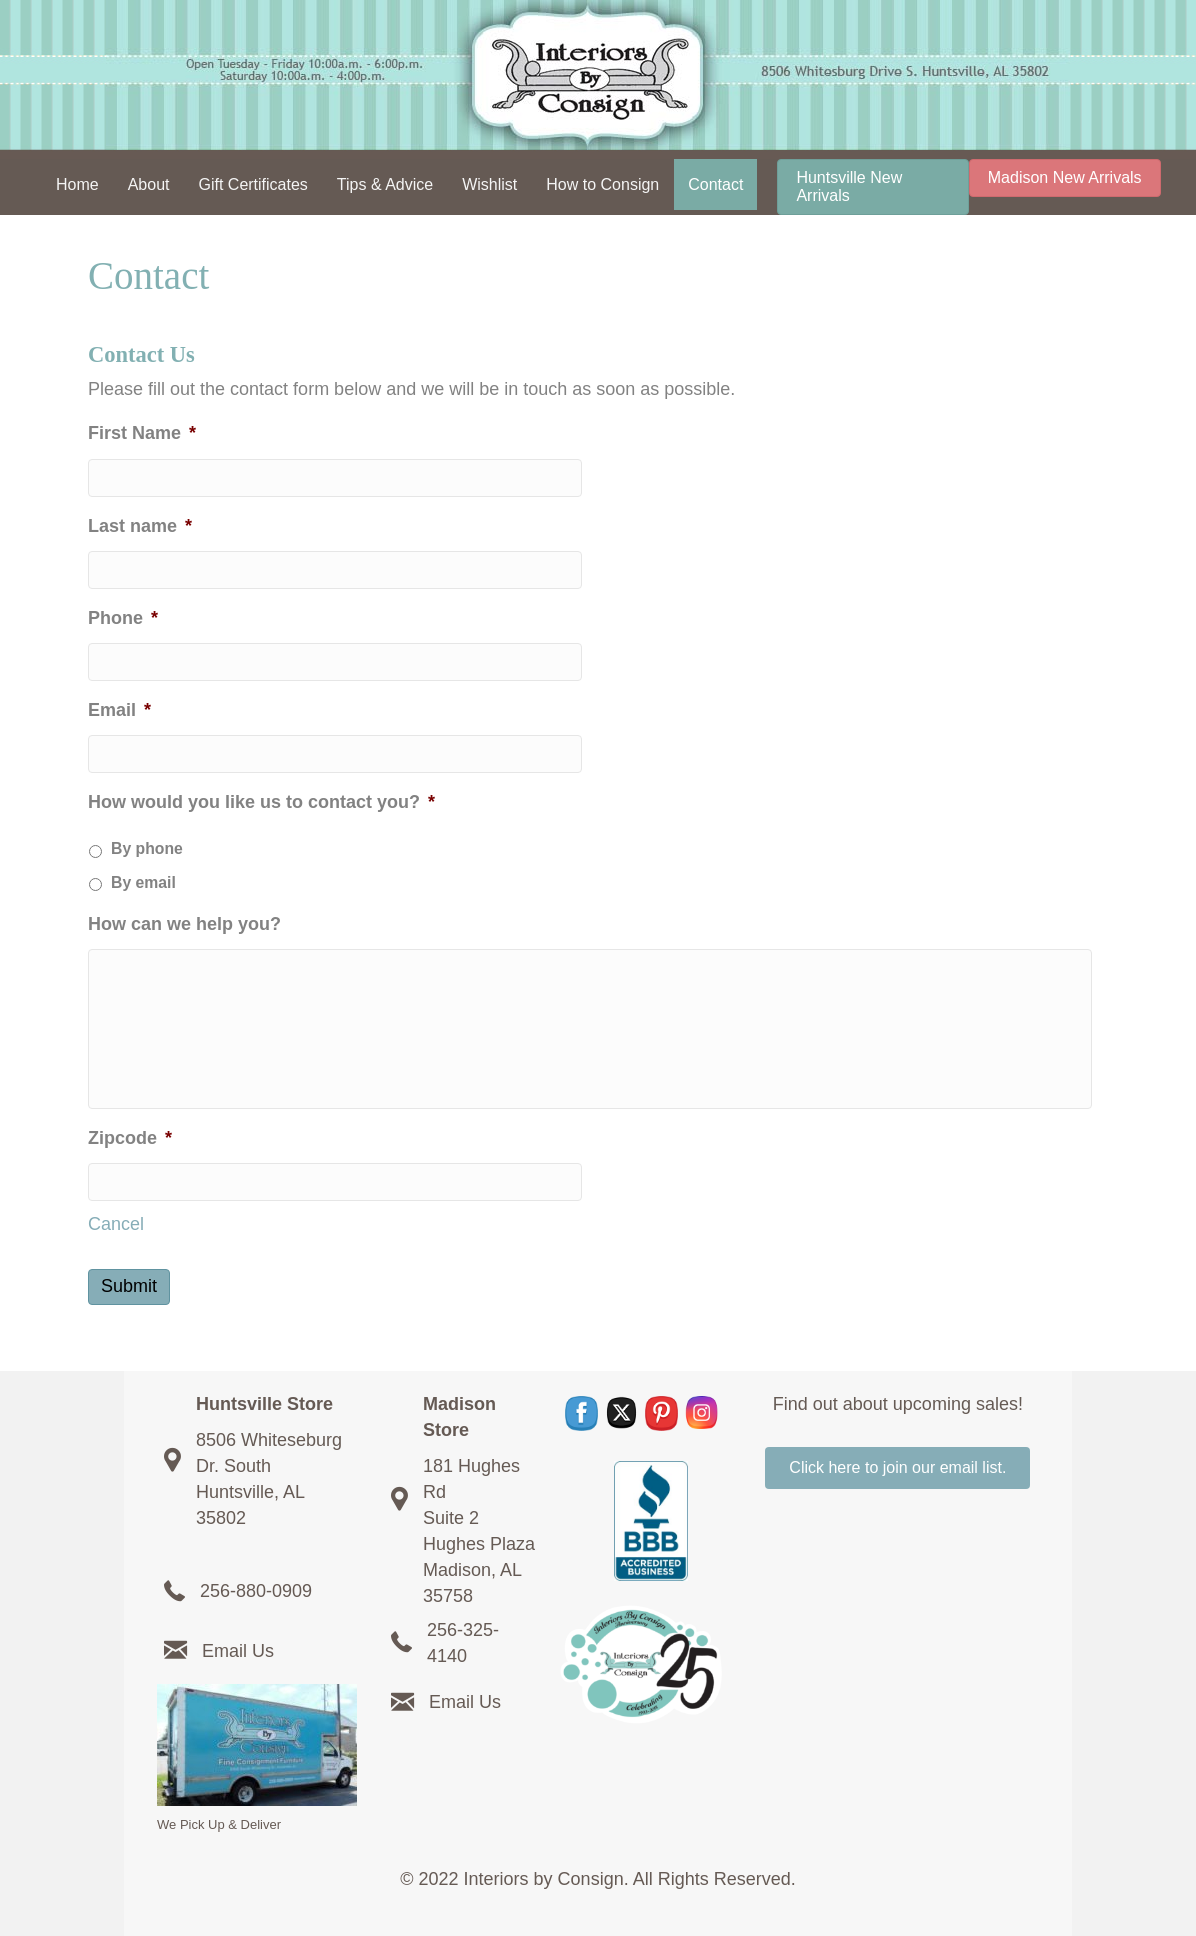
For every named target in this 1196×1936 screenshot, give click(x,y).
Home (77, 184)
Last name (140, 526)
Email (119, 710)
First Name (142, 433)
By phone (147, 848)
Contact (715, 184)
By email (143, 882)
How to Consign (602, 184)
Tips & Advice (385, 184)
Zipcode (130, 1138)
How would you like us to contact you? (261, 802)
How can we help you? (184, 924)
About (149, 184)
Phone (123, 618)
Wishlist (489, 184)
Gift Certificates (252, 184)
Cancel (116, 1224)
